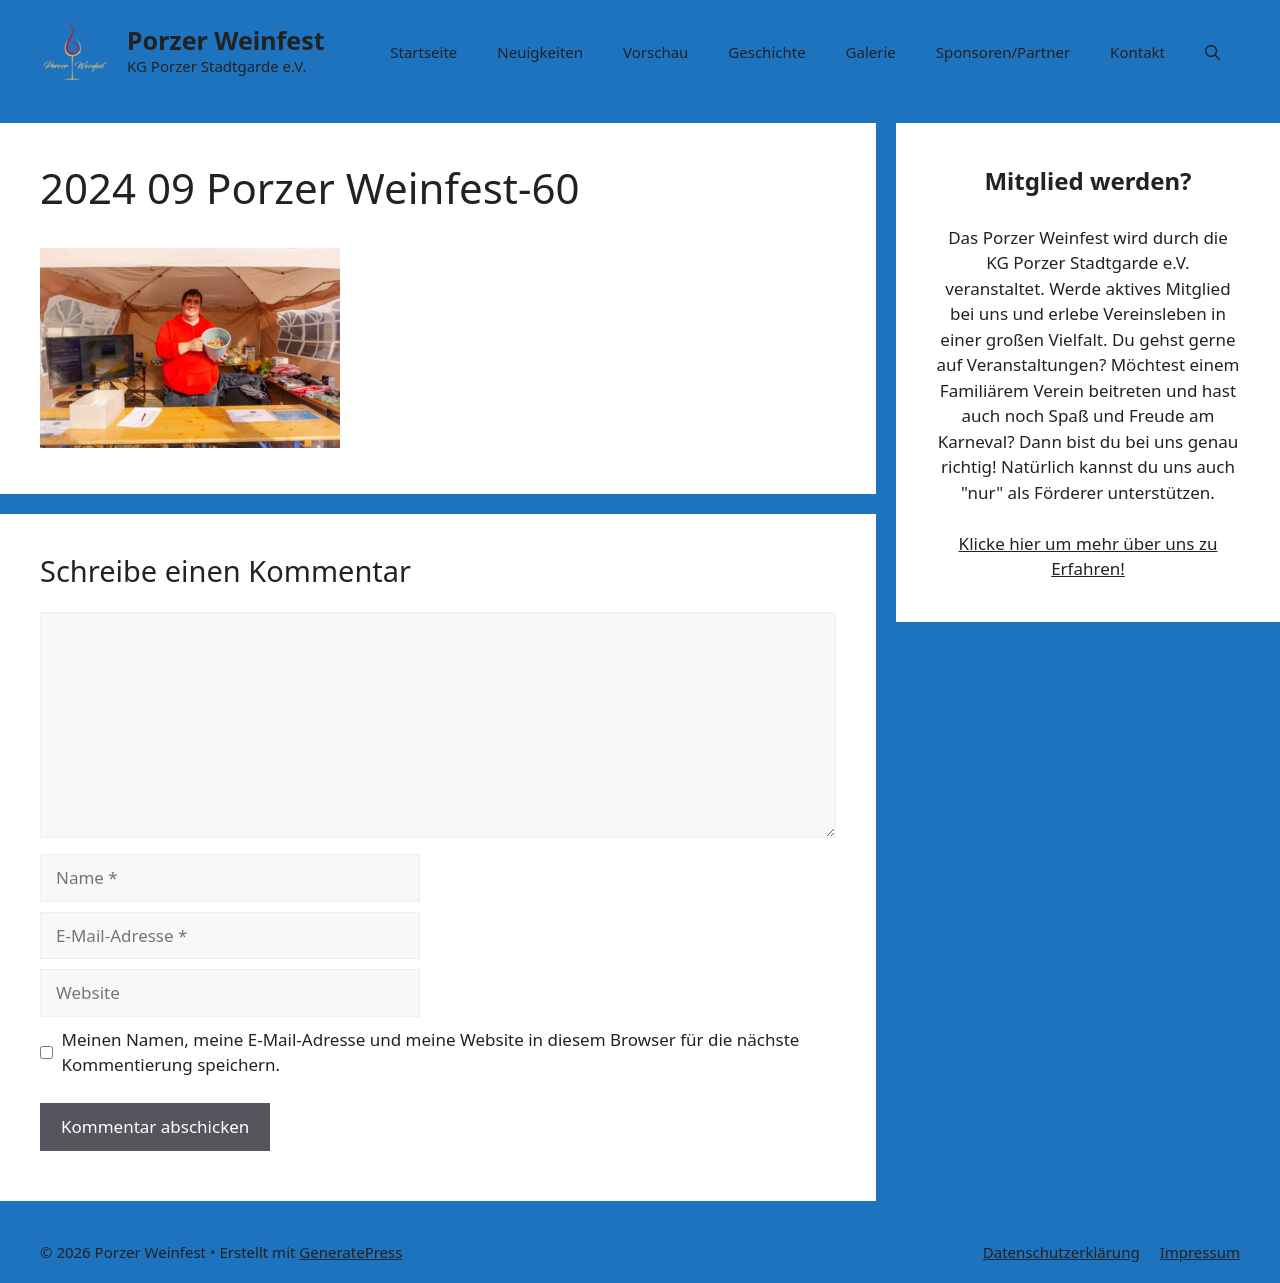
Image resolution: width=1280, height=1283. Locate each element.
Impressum (1200, 1252)
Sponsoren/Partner (1003, 52)
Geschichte (766, 52)
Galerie (871, 52)
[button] (1212, 52)
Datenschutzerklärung (1061, 1252)
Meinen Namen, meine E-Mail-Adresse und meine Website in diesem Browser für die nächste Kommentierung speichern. (431, 1052)
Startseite (423, 52)
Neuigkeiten (540, 52)
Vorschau (655, 52)
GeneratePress (350, 1252)
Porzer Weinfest (226, 40)
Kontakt (1137, 52)
